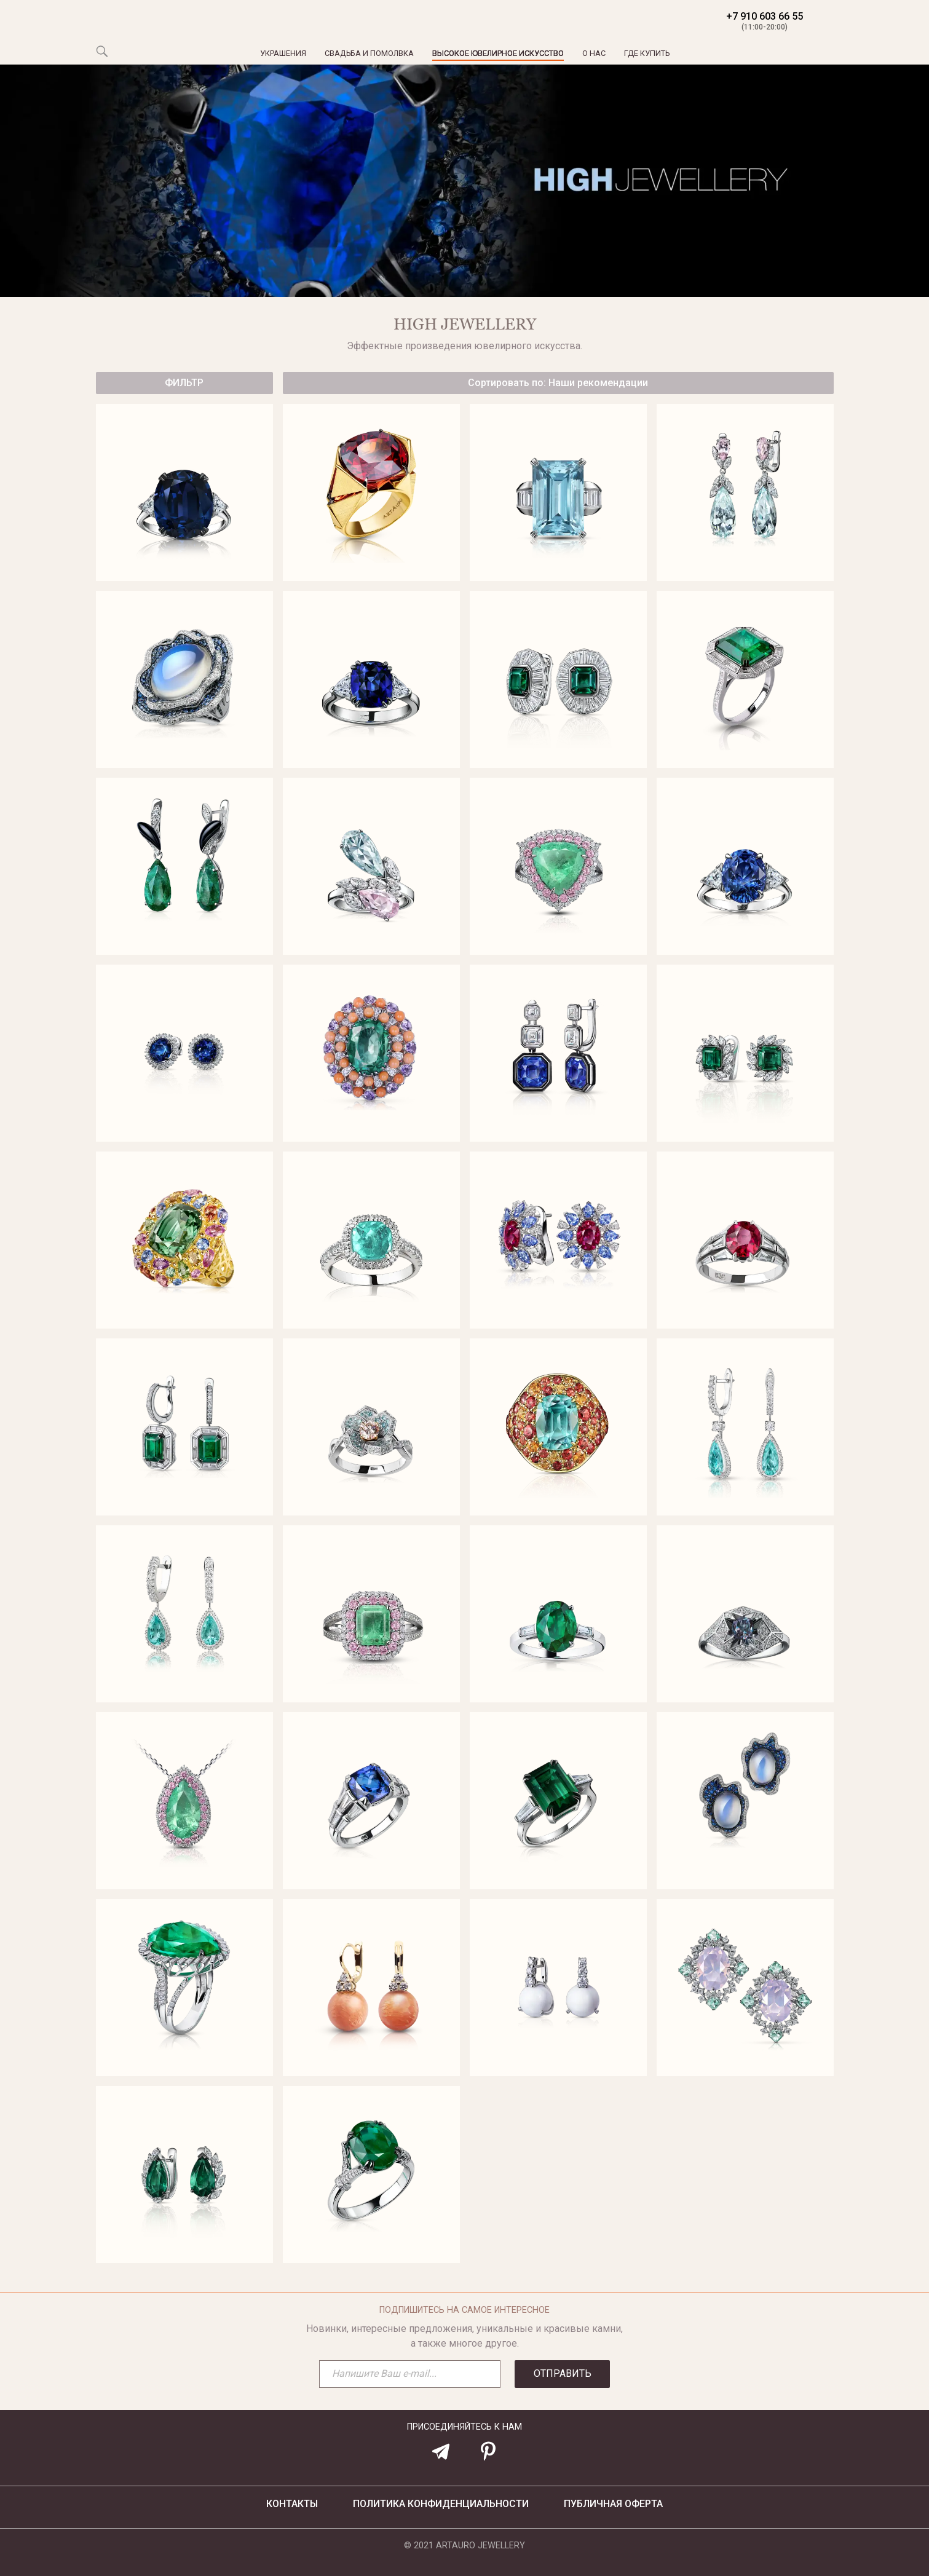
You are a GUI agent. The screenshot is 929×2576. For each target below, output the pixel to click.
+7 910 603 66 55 (764, 21)
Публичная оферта (613, 2504)
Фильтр (184, 383)
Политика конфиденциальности (441, 2504)
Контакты (292, 2504)
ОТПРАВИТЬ (562, 2373)
